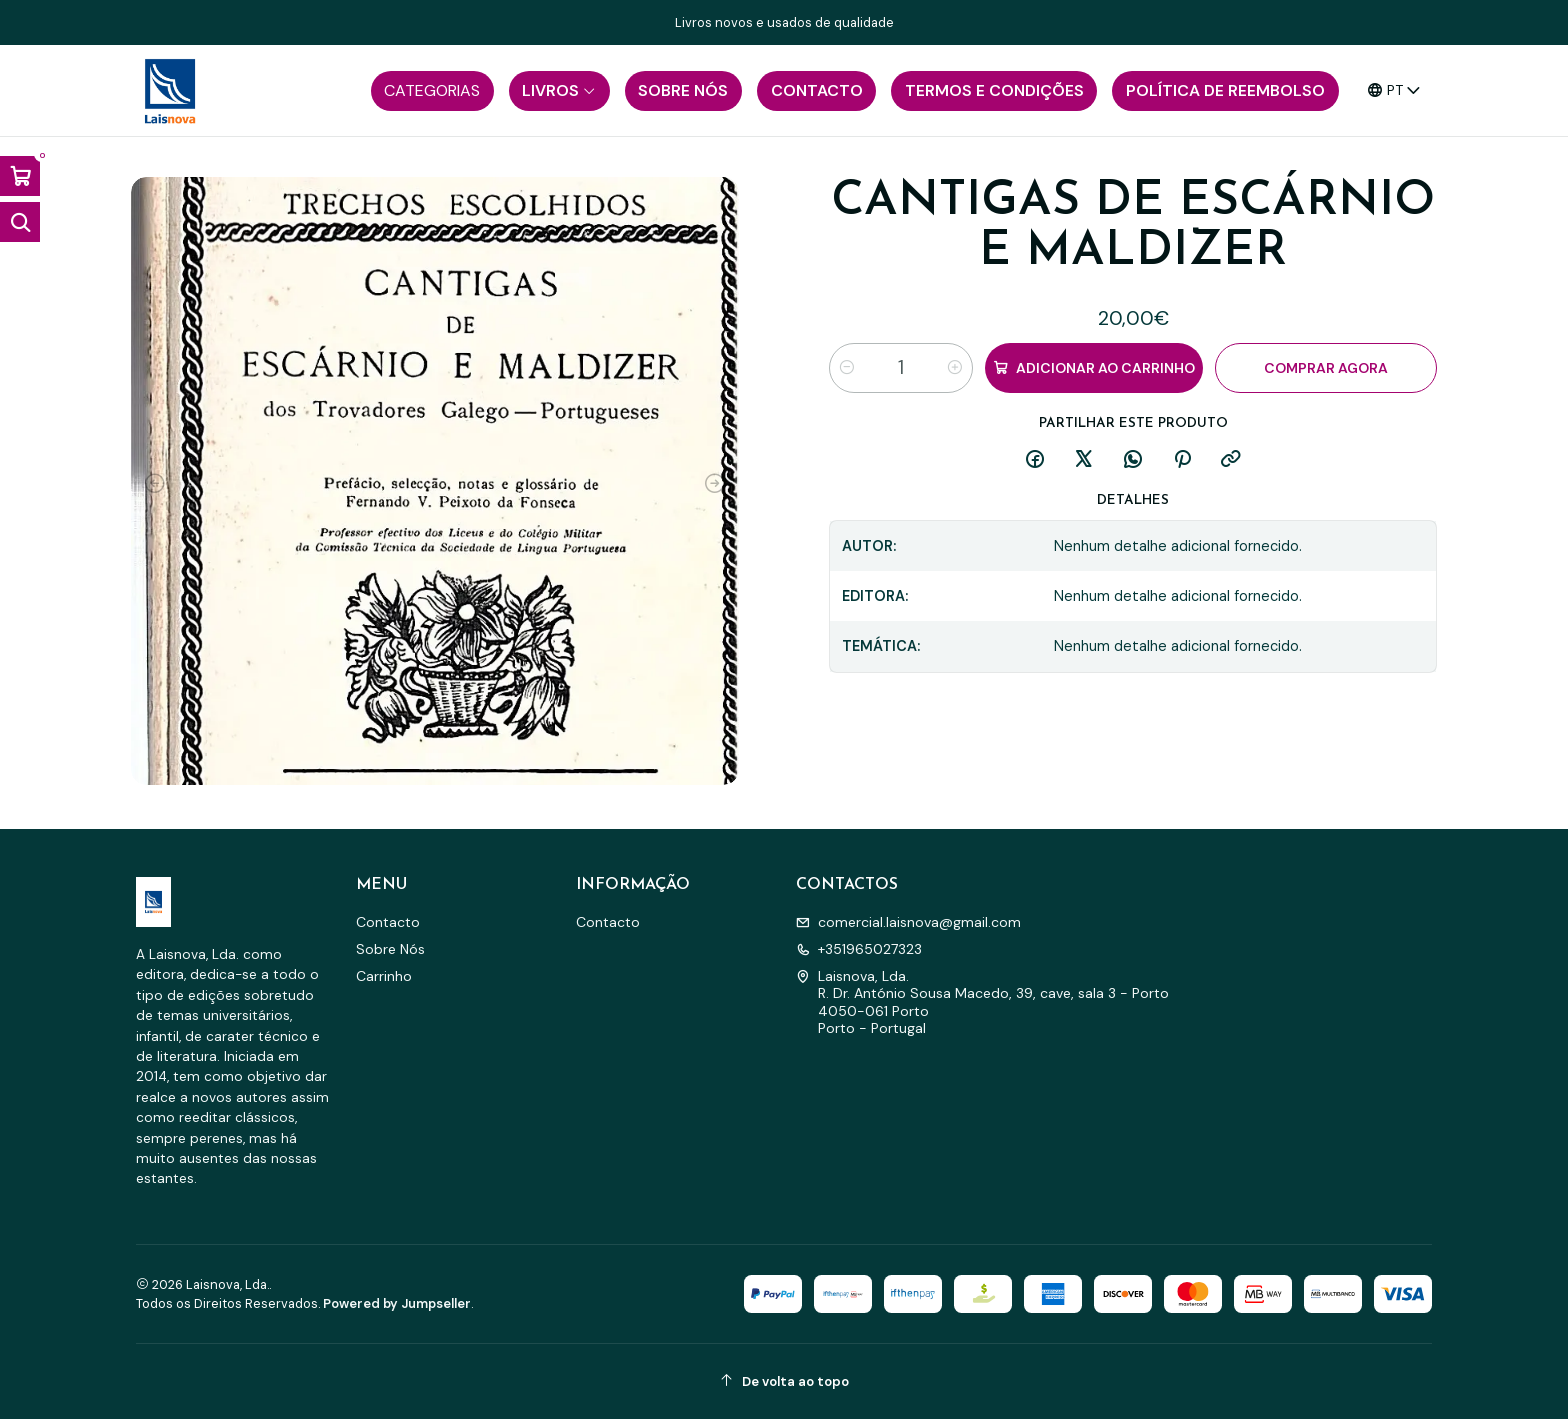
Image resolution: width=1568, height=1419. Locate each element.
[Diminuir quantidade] (847, 368)
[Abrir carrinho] (20, 176)
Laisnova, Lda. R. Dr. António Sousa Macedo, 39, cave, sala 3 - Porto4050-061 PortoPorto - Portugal (982, 1002)
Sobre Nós (390, 949)
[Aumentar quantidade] (955, 368)
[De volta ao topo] (784, 1381)
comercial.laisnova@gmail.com (908, 922)
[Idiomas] (1394, 90)
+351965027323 (859, 949)
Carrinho (384, 976)
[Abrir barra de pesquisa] (20, 222)
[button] (432, 91)
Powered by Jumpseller (397, 1303)
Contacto (388, 922)
